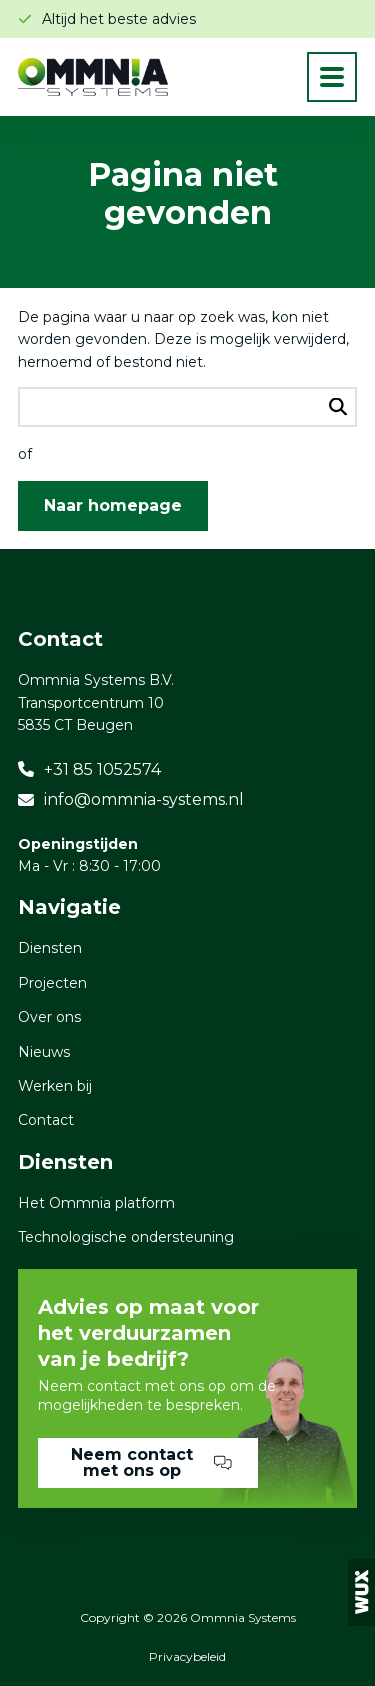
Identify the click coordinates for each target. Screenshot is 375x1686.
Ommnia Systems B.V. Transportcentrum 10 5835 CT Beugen (96, 702)
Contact (46, 1120)
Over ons (49, 1017)
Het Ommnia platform (96, 1203)
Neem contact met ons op (152, 1462)
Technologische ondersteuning (126, 1237)
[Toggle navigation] (332, 77)
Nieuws (44, 1052)
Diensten (50, 948)
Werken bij (55, 1086)
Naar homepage (113, 505)
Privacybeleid (187, 1656)
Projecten (52, 983)
